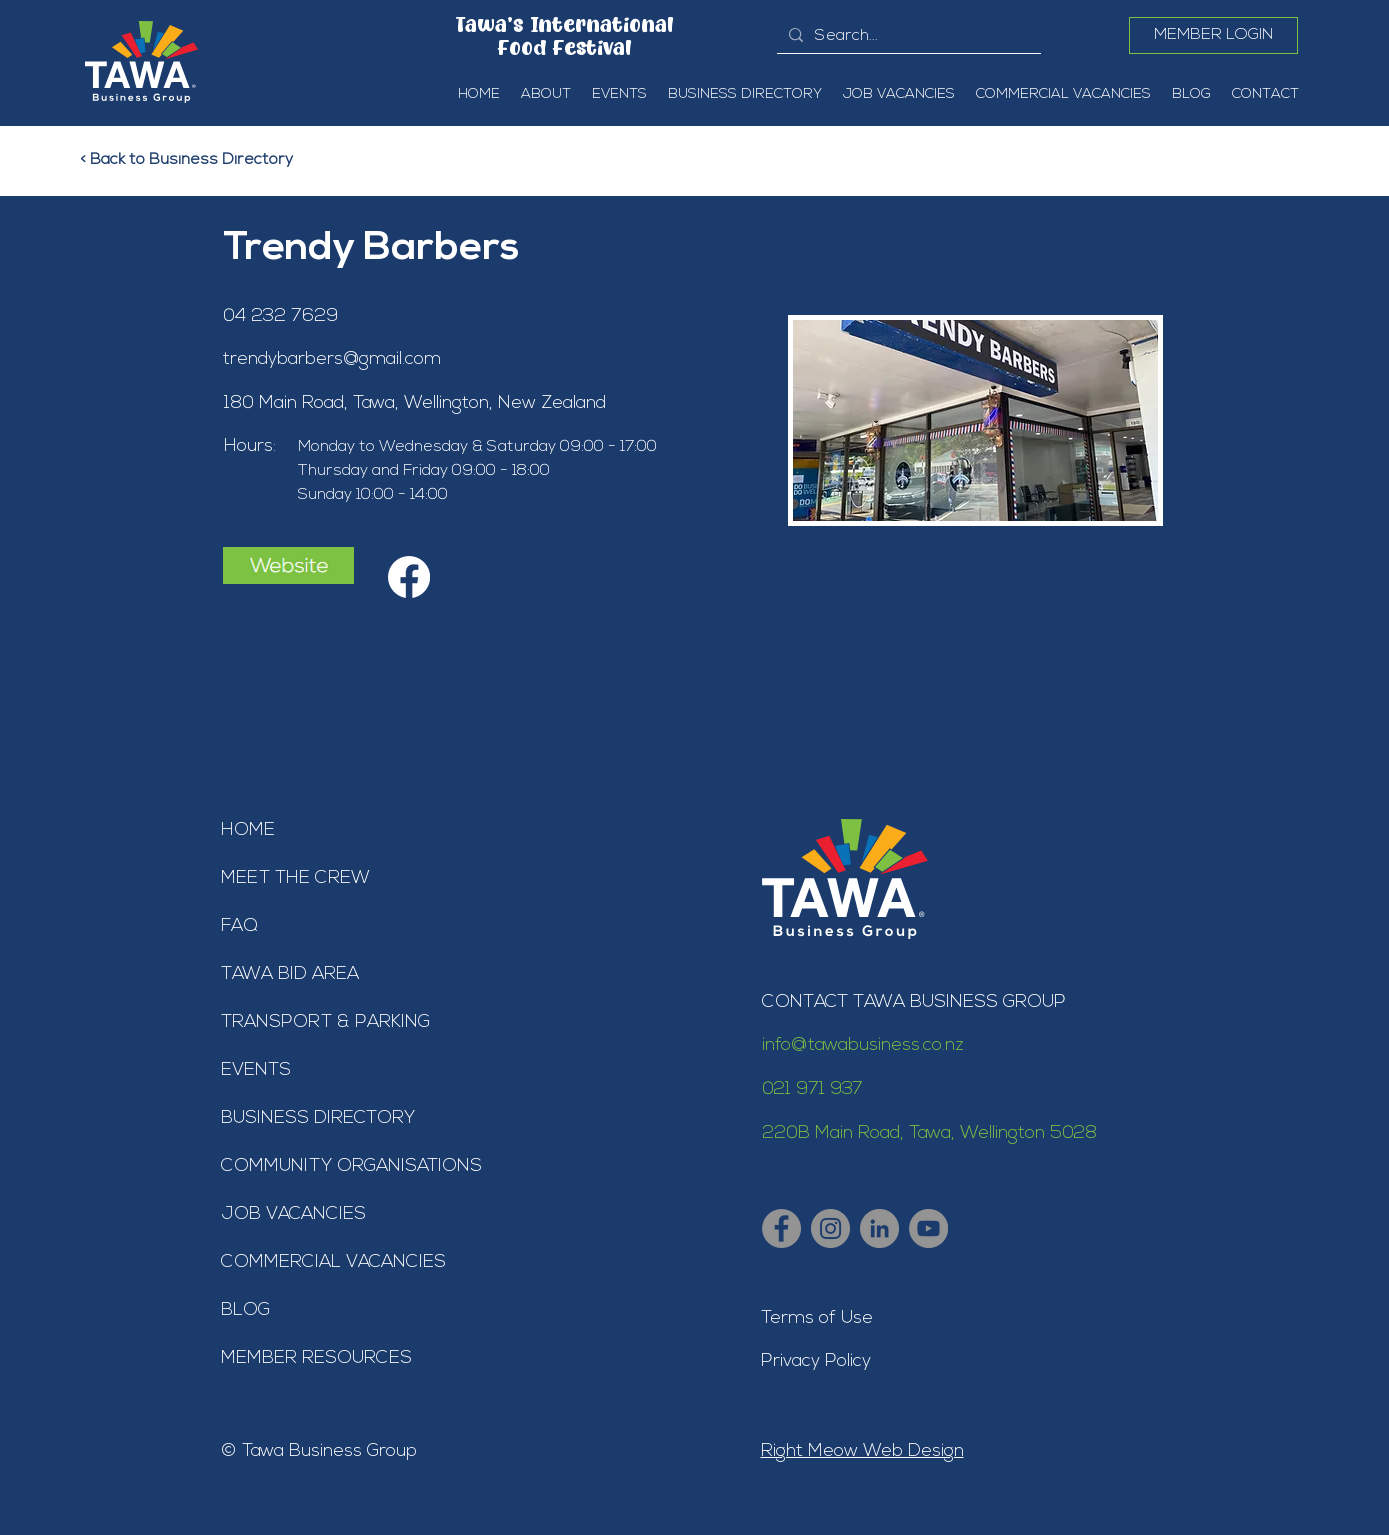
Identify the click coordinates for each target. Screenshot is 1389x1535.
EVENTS (256, 1070)
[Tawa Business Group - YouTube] (928, 1228)
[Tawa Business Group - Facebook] (781, 1228)
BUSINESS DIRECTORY (318, 1118)
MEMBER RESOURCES (316, 1358)
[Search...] (907, 36)
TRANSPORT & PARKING (325, 1022)
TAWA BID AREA (290, 974)
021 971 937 (812, 1089)
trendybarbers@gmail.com (332, 359)
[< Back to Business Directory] (199, 160)
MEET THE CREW (295, 878)
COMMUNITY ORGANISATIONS (351, 1166)
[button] (545, 95)
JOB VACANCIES (293, 1214)
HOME (248, 830)
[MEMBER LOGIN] (1213, 35)
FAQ (239, 926)
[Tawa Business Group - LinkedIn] (879, 1228)
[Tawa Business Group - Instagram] (830, 1228)
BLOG (245, 1310)
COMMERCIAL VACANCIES (333, 1262)
